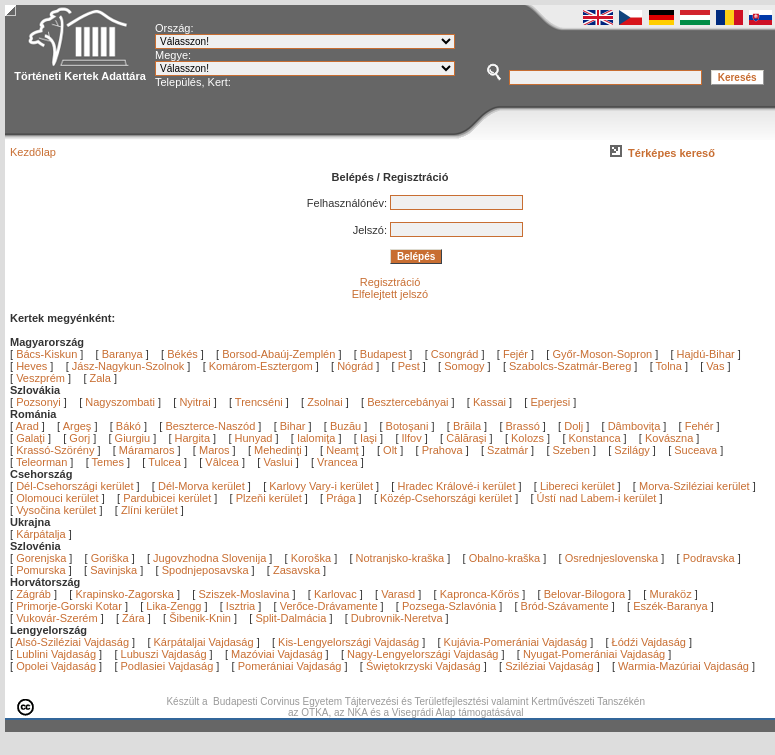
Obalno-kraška (505, 558)
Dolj (575, 426)
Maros (216, 450)
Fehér (701, 426)
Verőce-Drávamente (329, 606)
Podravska (709, 558)
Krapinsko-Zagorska (124, 594)
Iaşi (370, 438)
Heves (31, 366)
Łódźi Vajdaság (649, 642)
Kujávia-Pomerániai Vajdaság (516, 642)
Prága (340, 498)
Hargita (194, 438)
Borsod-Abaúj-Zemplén (278, 354)
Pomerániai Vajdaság (290, 666)
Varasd (398, 594)
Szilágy (633, 450)
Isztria (240, 606)
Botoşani (409, 426)
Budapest (383, 354)
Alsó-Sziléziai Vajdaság (73, 642)
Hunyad (255, 438)
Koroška (311, 558)
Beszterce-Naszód (211, 426)
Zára (133, 618)
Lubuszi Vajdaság (164, 654)
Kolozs (529, 438)
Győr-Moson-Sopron (602, 354)
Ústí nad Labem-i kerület (597, 498)
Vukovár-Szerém (57, 618)
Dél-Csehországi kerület (74, 486)
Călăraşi (467, 438)
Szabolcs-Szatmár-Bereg (570, 366)
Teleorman (43, 462)
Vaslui (279, 462)
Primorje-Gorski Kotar (69, 606)
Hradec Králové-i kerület (456, 486)
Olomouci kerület (57, 498)
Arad (29, 426)
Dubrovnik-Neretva (397, 618)
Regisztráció (390, 282)
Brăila (468, 426)
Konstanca (596, 438)
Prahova (444, 450)
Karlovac (335, 594)
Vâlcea (223, 462)
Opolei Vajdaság (56, 666)
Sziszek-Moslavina (243, 594)
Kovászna (670, 438)
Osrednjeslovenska (612, 558)
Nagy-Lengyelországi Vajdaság (422, 654)
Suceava (697, 450)
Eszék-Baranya (670, 606)
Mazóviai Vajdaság (277, 654)
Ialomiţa (318, 438)
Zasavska (296, 570)
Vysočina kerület (56, 510)
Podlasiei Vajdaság (167, 666)
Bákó (130, 426)
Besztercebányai (407, 402)
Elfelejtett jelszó (390, 294)
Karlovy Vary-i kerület (321, 486)
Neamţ (343, 450)
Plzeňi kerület (269, 498)
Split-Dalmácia (290, 618)
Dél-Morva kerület (201, 486)
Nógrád (355, 366)
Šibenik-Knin (200, 618)
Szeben (573, 450)
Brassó (524, 426)
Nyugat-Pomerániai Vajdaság (594, 654)
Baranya (122, 354)
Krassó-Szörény (56, 450)
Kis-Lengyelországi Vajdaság (348, 642)
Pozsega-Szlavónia (449, 606)
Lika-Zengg (173, 606)
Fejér (515, 354)
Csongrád (455, 354)
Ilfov (413, 438)
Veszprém (40, 378)
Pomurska (42, 570)
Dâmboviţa (636, 426)
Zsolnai (324, 402)
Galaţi (32, 438)
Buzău (347, 426)
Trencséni (259, 402)
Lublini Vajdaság (56, 654)
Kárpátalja (41, 534)
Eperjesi (550, 402)
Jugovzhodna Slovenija (209, 558)
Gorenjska (41, 558)
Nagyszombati (120, 402)
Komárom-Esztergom (261, 366)
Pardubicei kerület (167, 498)
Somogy (464, 366)
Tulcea (166, 462)
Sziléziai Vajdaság (549, 666)
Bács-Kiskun (46, 354)
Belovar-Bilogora (584, 594)
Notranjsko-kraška (400, 558)
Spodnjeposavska (205, 570)
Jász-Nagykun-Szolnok (128, 366)
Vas (715, 366)
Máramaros (148, 450)
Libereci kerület (577, 486)
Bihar (294, 426)
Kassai (489, 402)
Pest (409, 366)
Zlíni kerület (149, 510)
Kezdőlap (33, 152)
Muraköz (670, 594)
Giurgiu (134, 438)
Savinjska (113, 570)
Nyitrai (194, 402)
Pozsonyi (40, 402)
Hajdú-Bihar (706, 354)
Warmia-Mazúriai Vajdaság (683, 666)
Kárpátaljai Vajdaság (204, 642)
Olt (391, 450)
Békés (182, 354)
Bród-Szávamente (565, 606)
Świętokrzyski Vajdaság (423, 666)
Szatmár (509, 450)
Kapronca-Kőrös (480, 594)
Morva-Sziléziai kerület (694, 486)
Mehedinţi (279, 450)
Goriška (110, 558)
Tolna (669, 366)
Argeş (79, 426)
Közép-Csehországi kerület (446, 498)
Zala (100, 378)
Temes (109, 462)
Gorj (81, 438)
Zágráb (35, 594)
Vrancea (339, 462)
